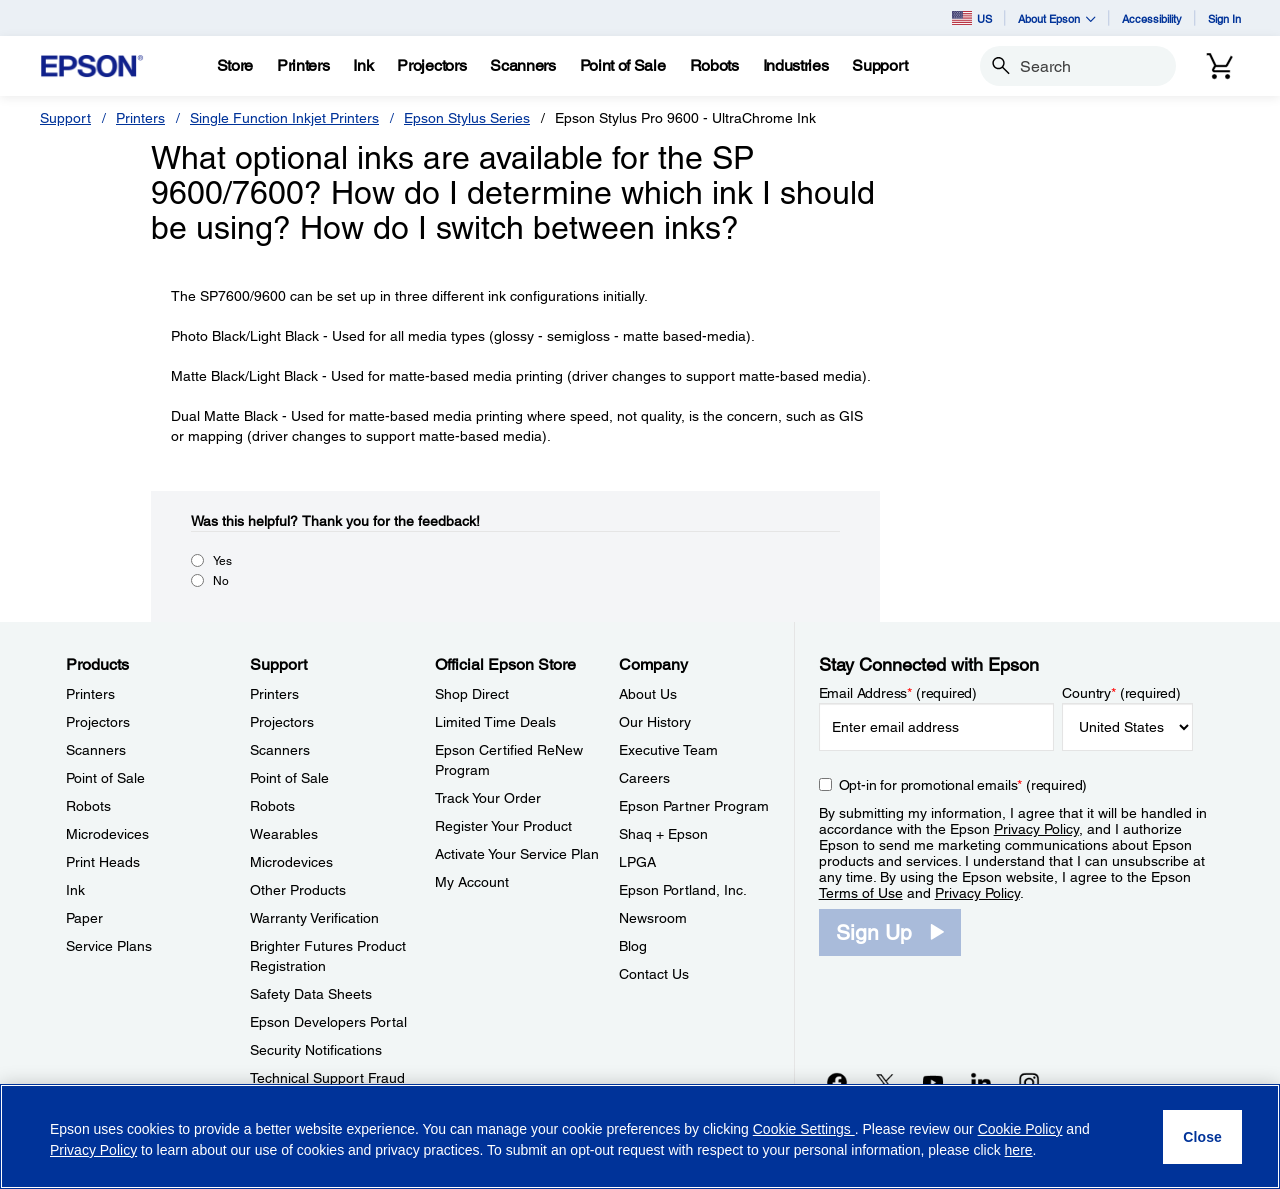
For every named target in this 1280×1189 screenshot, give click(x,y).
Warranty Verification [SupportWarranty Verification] (314, 918)
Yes (222, 561)
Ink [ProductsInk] (75, 890)
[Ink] (363, 66)
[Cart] (1220, 66)
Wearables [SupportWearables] (284, 834)
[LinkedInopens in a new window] (981, 1082)
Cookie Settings (804, 1129)
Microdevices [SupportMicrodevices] (291, 862)
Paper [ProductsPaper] (84, 918)
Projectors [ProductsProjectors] (98, 722)
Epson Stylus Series (467, 118)
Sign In (1224, 18)
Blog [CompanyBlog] (633, 946)
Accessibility (1152, 18)
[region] (640, 1136)
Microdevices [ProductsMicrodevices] (107, 834)
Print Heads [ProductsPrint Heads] (103, 862)
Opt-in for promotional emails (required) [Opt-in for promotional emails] (963, 785)
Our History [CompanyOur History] (655, 722)
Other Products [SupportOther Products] (298, 890)
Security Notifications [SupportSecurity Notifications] (316, 1050)
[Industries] (796, 66)
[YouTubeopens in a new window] (933, 1082)
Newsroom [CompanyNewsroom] (653, 918)
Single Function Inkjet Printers (284, 118)
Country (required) (1121, 693)
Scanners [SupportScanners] (280, 750)
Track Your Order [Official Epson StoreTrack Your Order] (488, 798)
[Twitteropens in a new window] (885, 1082)
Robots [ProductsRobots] (88, 806)
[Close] (1202, 1137)
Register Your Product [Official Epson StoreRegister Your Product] (503, 826)
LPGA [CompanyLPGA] (637, 862)
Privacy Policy (1036, 829)
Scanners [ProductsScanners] (96, 750)
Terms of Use (861, 893)
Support (65, 118)
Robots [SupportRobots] (272, 806)
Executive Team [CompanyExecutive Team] (668, 750)
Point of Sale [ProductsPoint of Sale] (105, 778)
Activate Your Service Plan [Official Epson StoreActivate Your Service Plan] (517, 854)
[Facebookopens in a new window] (837, 1082)
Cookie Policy (1020, 1129)
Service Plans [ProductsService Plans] (109, 946)
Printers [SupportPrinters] (274, 694)
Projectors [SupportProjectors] (282, 722)
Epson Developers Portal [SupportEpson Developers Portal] (328, 1022)
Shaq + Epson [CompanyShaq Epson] (663, 834)
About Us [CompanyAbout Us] (648, 694)
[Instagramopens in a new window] (1029, 1082)
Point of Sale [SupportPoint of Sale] (289, 778)
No (221, 581)
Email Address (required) (898, 693)
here (1019, 1150)
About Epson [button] (1057, 18)
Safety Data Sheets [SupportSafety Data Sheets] (311, 994)
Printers (140, 118)
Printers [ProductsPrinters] (90, 694)
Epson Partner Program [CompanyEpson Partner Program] (694, 806)
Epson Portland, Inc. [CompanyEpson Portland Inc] (683, 890)
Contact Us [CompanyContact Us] (654, 974)
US (972, 18)
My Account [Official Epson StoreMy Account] (472, 882)
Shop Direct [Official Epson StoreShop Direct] (472, 694)
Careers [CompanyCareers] (644, 778)
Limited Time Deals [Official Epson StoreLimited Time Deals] (495, 722)
